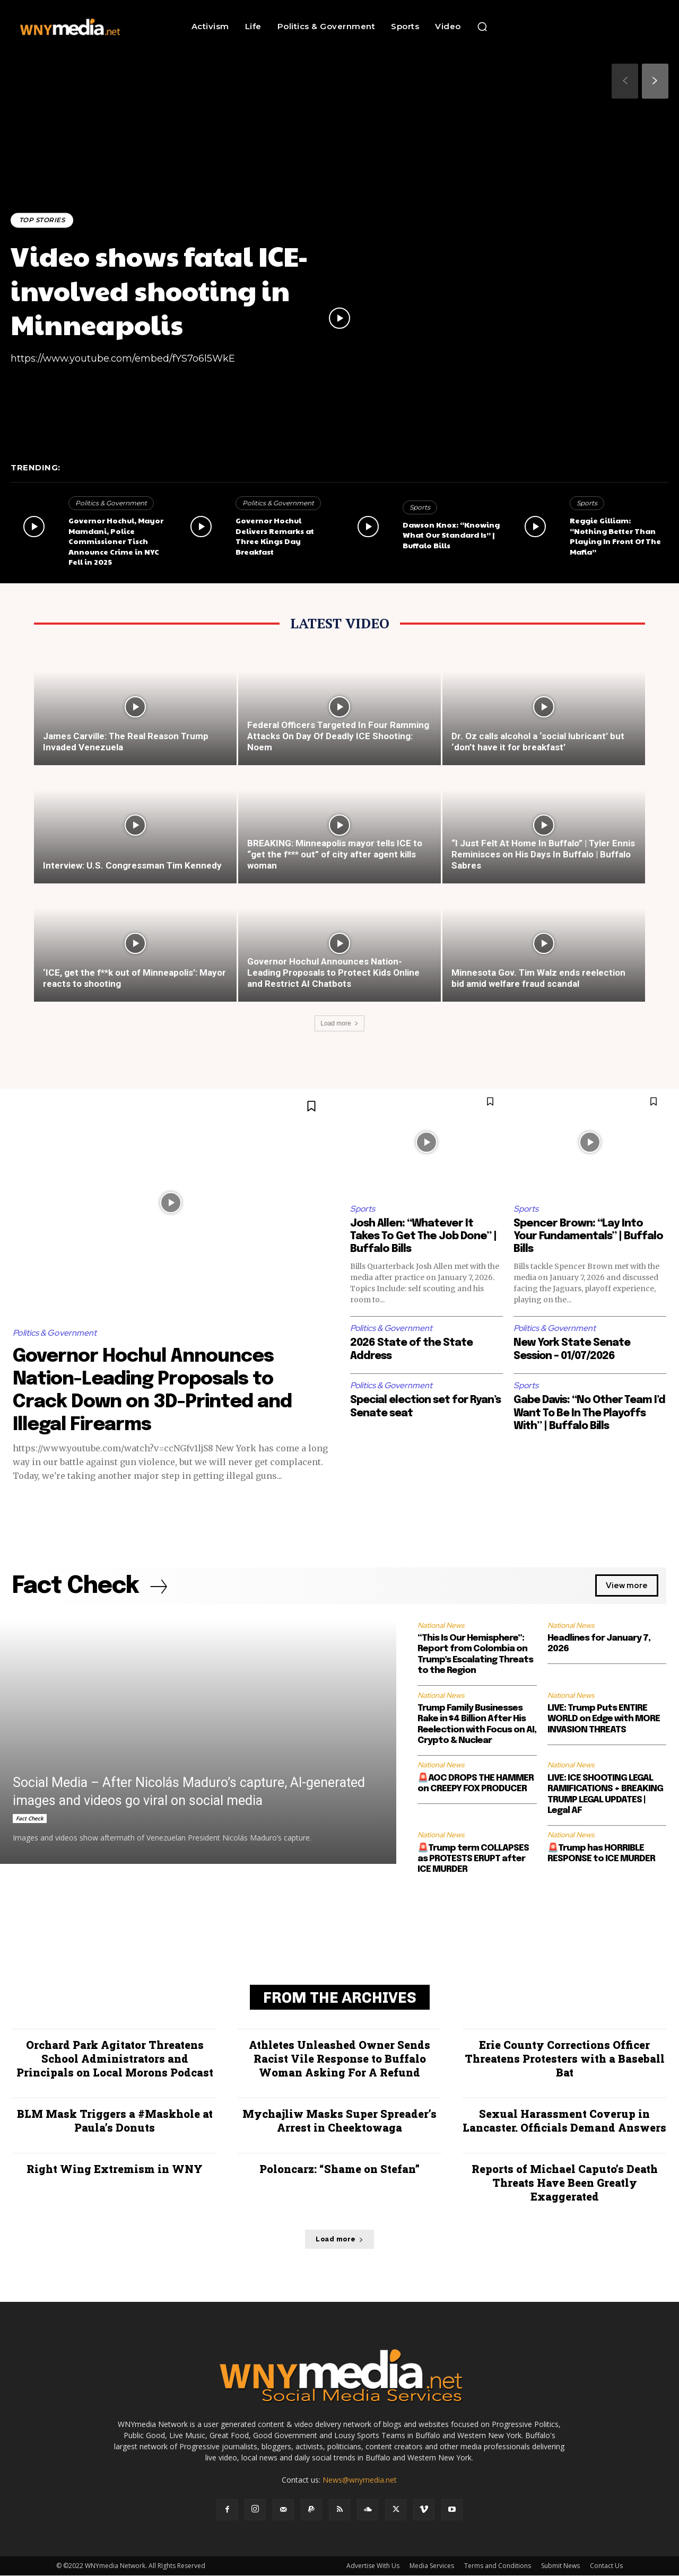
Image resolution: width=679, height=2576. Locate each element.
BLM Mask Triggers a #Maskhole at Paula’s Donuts (115, 2121)
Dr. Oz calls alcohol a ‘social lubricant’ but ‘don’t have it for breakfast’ (537, 741)
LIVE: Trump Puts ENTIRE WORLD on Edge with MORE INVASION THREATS (603, 1719)
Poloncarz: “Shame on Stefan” (339, 2169)
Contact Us (606, 2566)
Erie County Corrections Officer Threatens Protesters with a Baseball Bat (565, 2059)
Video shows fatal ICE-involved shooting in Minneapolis (166, 289)
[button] (482, 26)
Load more (339, 1023)
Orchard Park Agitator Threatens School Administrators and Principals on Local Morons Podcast (114, 2059)
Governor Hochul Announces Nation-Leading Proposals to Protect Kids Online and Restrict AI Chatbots (333, 972)
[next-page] (655, 81)
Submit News (560, 2566)
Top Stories (42, 220)
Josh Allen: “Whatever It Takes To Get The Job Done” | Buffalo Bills (423, 1236)
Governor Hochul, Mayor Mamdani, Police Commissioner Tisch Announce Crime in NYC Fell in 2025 (115, 541)
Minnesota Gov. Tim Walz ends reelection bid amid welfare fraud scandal (538, 978)
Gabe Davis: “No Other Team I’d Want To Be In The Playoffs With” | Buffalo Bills (587, 1413)
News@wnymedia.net (360, 2480)
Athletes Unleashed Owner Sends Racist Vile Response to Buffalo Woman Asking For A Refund (339, 2059)
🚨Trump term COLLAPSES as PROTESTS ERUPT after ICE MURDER (473, 1859)
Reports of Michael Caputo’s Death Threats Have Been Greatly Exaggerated (565, 2183)
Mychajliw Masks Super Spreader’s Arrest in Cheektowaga (339, 2121)
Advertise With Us (372, 2566)
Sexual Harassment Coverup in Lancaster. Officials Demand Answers (564, 2121)
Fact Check (29, 1819)
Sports (420, 507)
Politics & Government (111, 503)
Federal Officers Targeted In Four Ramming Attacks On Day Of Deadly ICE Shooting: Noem (338, 736)
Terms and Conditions (497, 2566)
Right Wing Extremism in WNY (115, 2169)
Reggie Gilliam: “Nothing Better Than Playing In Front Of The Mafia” (615, 536)
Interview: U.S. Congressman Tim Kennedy (132, 865)
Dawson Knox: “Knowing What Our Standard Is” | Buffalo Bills (451, 534)
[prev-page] (625, 81)
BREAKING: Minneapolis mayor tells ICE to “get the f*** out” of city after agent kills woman (334, 854)
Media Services (432, 2566)
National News (440, 1626)
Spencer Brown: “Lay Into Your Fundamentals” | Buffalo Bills (588, 1236)
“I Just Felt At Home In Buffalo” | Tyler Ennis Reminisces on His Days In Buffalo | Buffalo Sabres (543, 854)
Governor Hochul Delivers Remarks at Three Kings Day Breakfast (275, 536)
